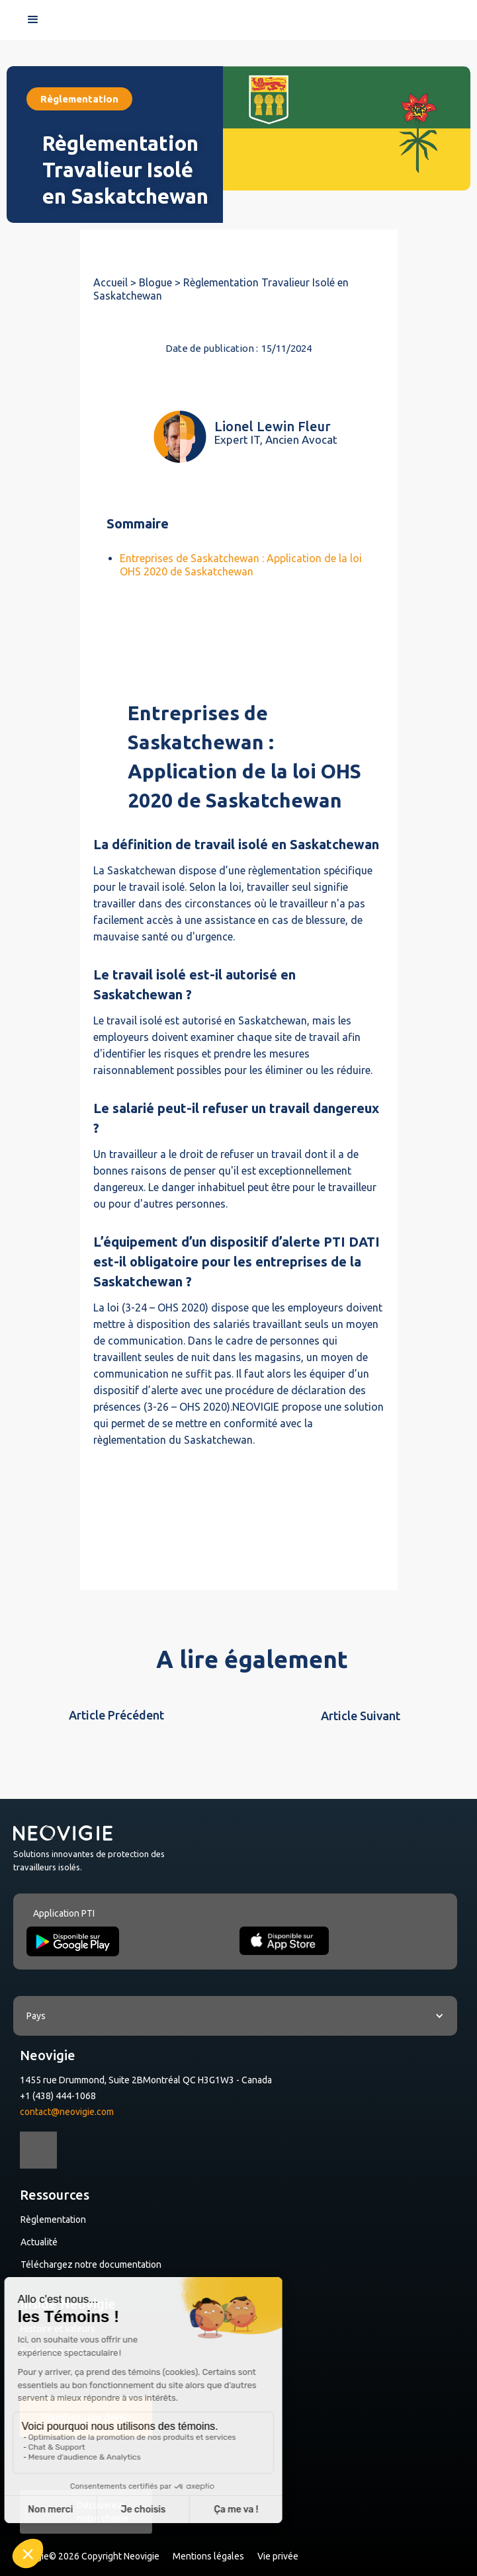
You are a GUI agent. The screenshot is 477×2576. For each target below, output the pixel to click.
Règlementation (53, 2219)
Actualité (39, 2242)
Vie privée (277, 2556)
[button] (33, 20)
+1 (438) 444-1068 (58, 2096)
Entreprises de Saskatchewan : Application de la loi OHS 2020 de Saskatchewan (241, 564)
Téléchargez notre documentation (91, 2264)
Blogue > (161, 282)
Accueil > (116, 282)
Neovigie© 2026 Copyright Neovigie (86, 2556)
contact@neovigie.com (67, 2111)
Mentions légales (208, 2556)
